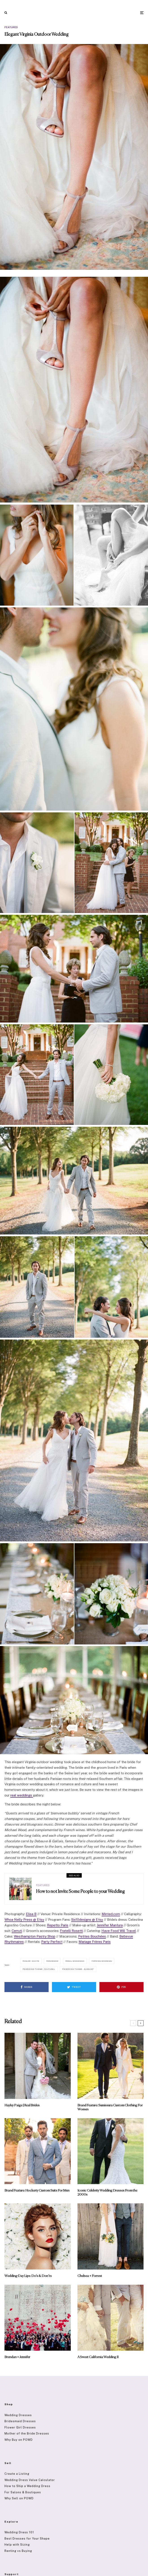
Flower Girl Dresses (20, 2427)
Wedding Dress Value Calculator (29, 2480)
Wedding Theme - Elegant (79, 1969)
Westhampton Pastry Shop (34, 1936)
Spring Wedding (102, 1961)
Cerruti (17, 1931)
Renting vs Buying (18, 2551)
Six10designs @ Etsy (87, 1919)
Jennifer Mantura (110, 1925)
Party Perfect (51, 1942)
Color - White (31, 1961)
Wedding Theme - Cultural (39, 1969)
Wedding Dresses (18, 2415)
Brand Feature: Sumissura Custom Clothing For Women (110, 2107)
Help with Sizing (17, 2544)
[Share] (26, 1987)
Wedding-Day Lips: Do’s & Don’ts (28, 2276)
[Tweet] (74, 1987)
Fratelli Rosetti (71, 1931)
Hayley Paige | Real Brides (22, 2105)
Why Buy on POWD (18, 2439)
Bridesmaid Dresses (20, 2421)
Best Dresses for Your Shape (27, 2538)
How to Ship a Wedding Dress (27, 2486)
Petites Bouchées (92, 1936)
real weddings (21, 1795)
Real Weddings (75, 1961)
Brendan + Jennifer (17, 2357)
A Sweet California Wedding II (97, 2357)
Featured (11, 27)
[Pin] (121, 1987)
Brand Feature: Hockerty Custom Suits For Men (36, 2190)
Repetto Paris (57, 1925)
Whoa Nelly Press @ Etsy (24, 1919)
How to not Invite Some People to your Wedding (80, 1891)
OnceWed (53, 1961)
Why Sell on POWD (19, 2498)
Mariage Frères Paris (95, 1942)
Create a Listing (16, 2473)
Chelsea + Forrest (89, 2276)
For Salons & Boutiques (22, 2492)
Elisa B (31, 1914)
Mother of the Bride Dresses (26, 2433)
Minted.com (111, 1914)
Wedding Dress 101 (19, 2532)
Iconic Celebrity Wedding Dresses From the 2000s (107, 2192)
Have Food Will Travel (118, 1931)
